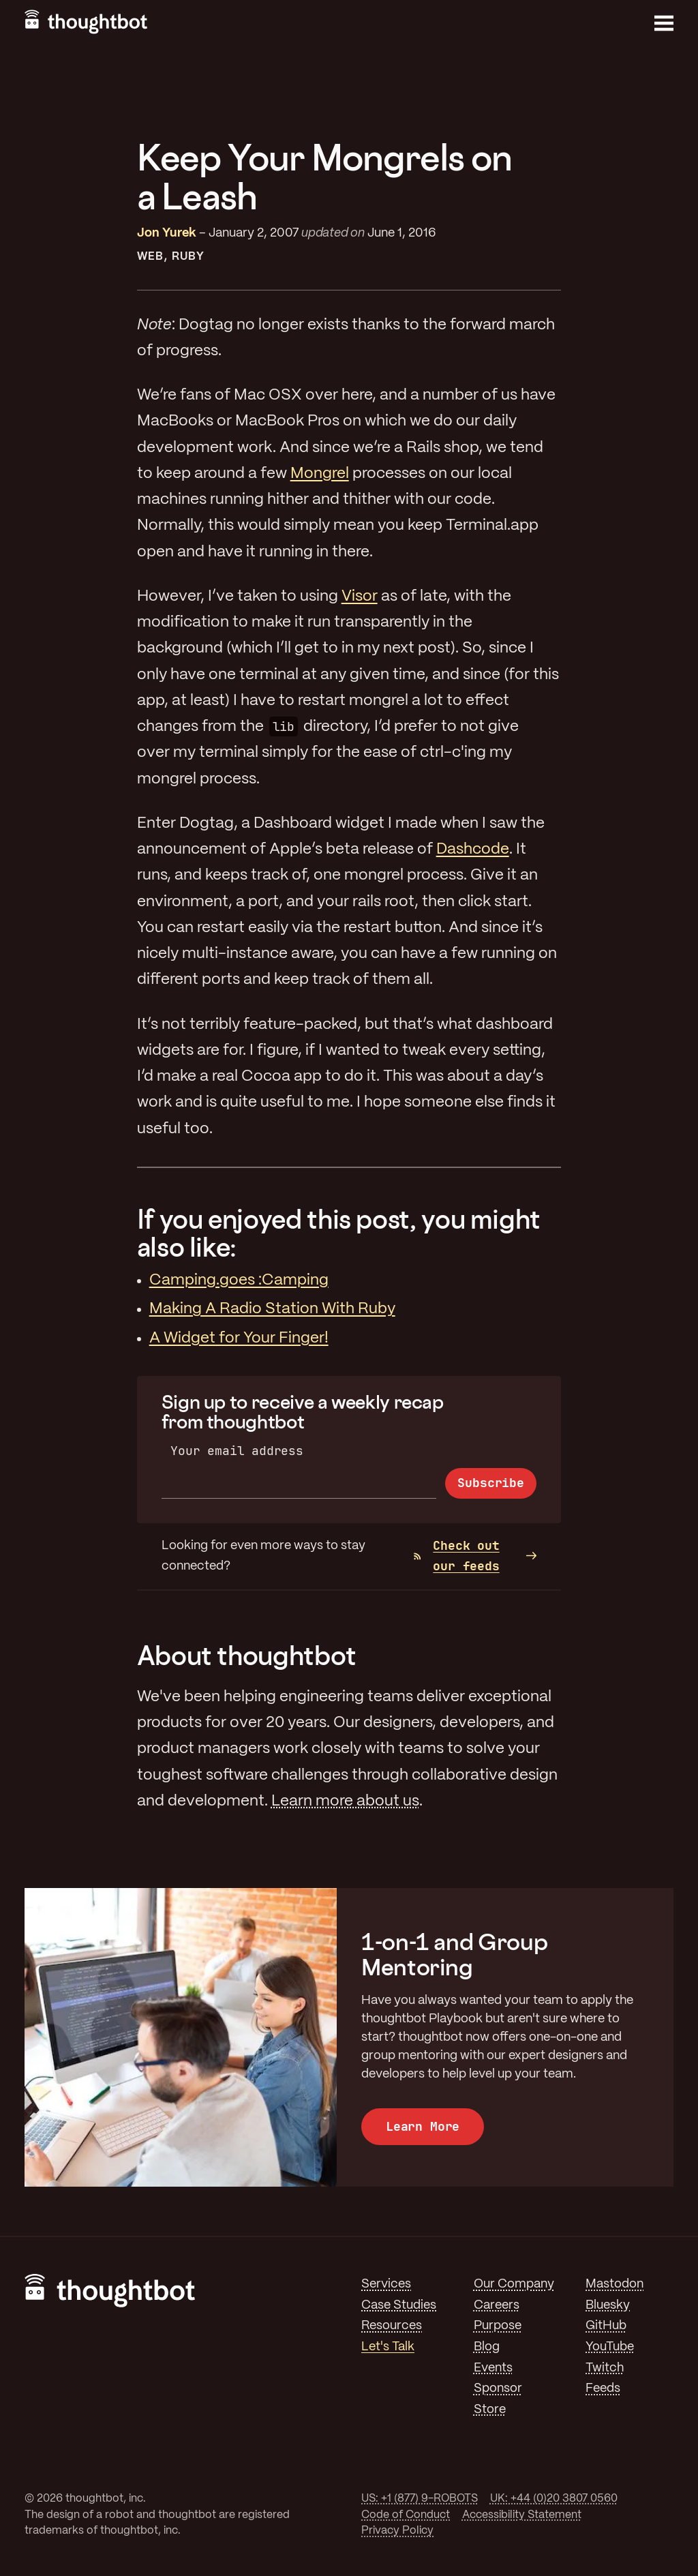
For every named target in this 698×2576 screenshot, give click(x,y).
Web (150, 257)
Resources (391, 2326)
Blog (487, 2347)
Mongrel (319, 473)
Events (493, 2368)
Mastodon (614, 2284)
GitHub (606, 2326)
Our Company (514, 2284)
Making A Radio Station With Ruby (272, 1309)
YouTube (610, 2347)
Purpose (497, 2326)
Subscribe (490, 1483)
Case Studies (398, 2305)
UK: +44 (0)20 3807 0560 (554, 2498)
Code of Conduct (405, 2515)
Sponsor (498, 2388)
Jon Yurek (166, 233)
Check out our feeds (457, 1556)
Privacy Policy (397, 2531)
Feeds (603, 2388)
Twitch (605, 2368)
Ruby (188, 257)
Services (386, 2284)
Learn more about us (345, 1801)
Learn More (422, 2126)
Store (490, 2409)
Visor (360, 596)
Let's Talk (387, 2347)
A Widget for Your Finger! (239, 1338)
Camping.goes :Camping (239, 1280)
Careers (496, 2305)
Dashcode (472, 849)
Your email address (236, 1450)
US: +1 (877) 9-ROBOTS (419, 2498)
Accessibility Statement (521, 2515)
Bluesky (608, 2305)
